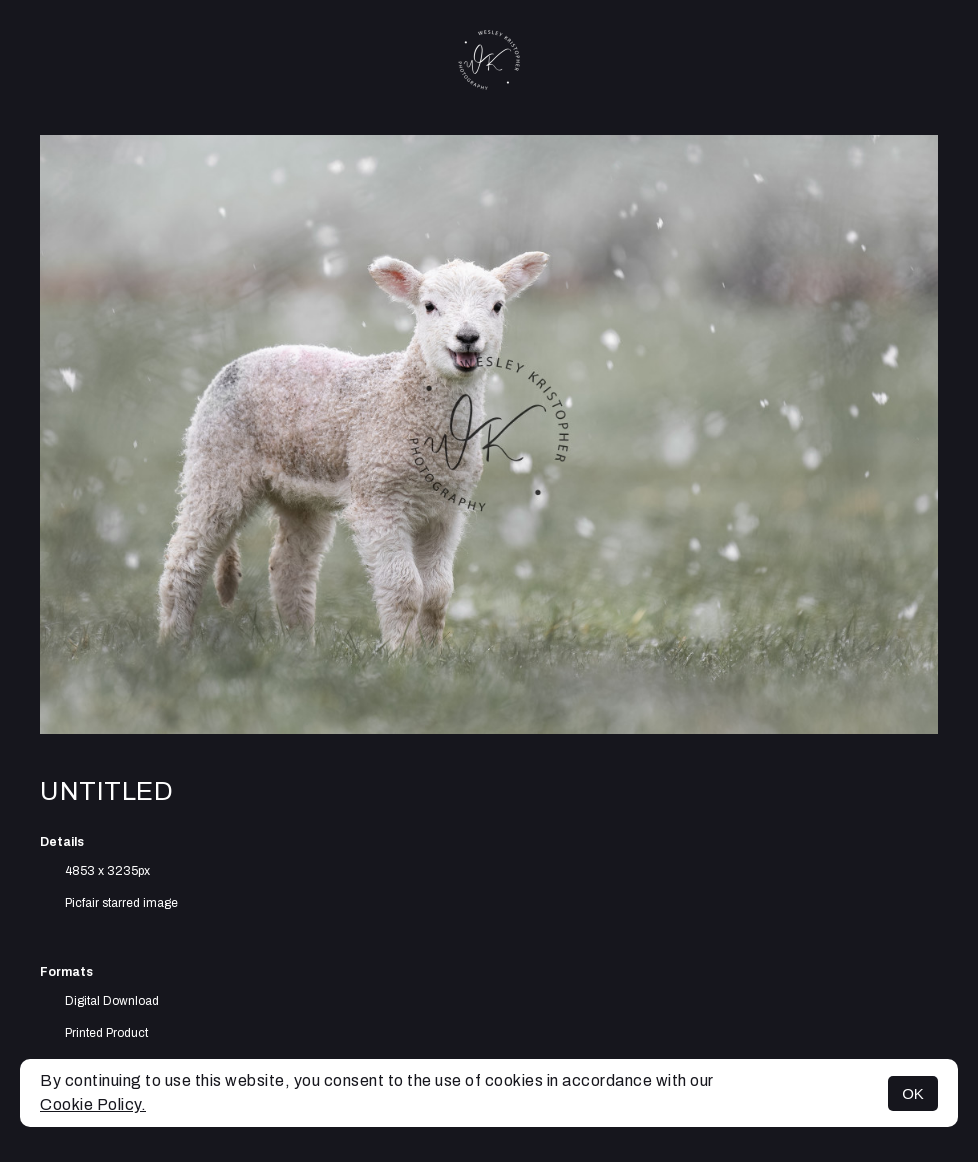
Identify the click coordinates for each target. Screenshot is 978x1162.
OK (913, 1093)
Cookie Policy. (93, 1104)
